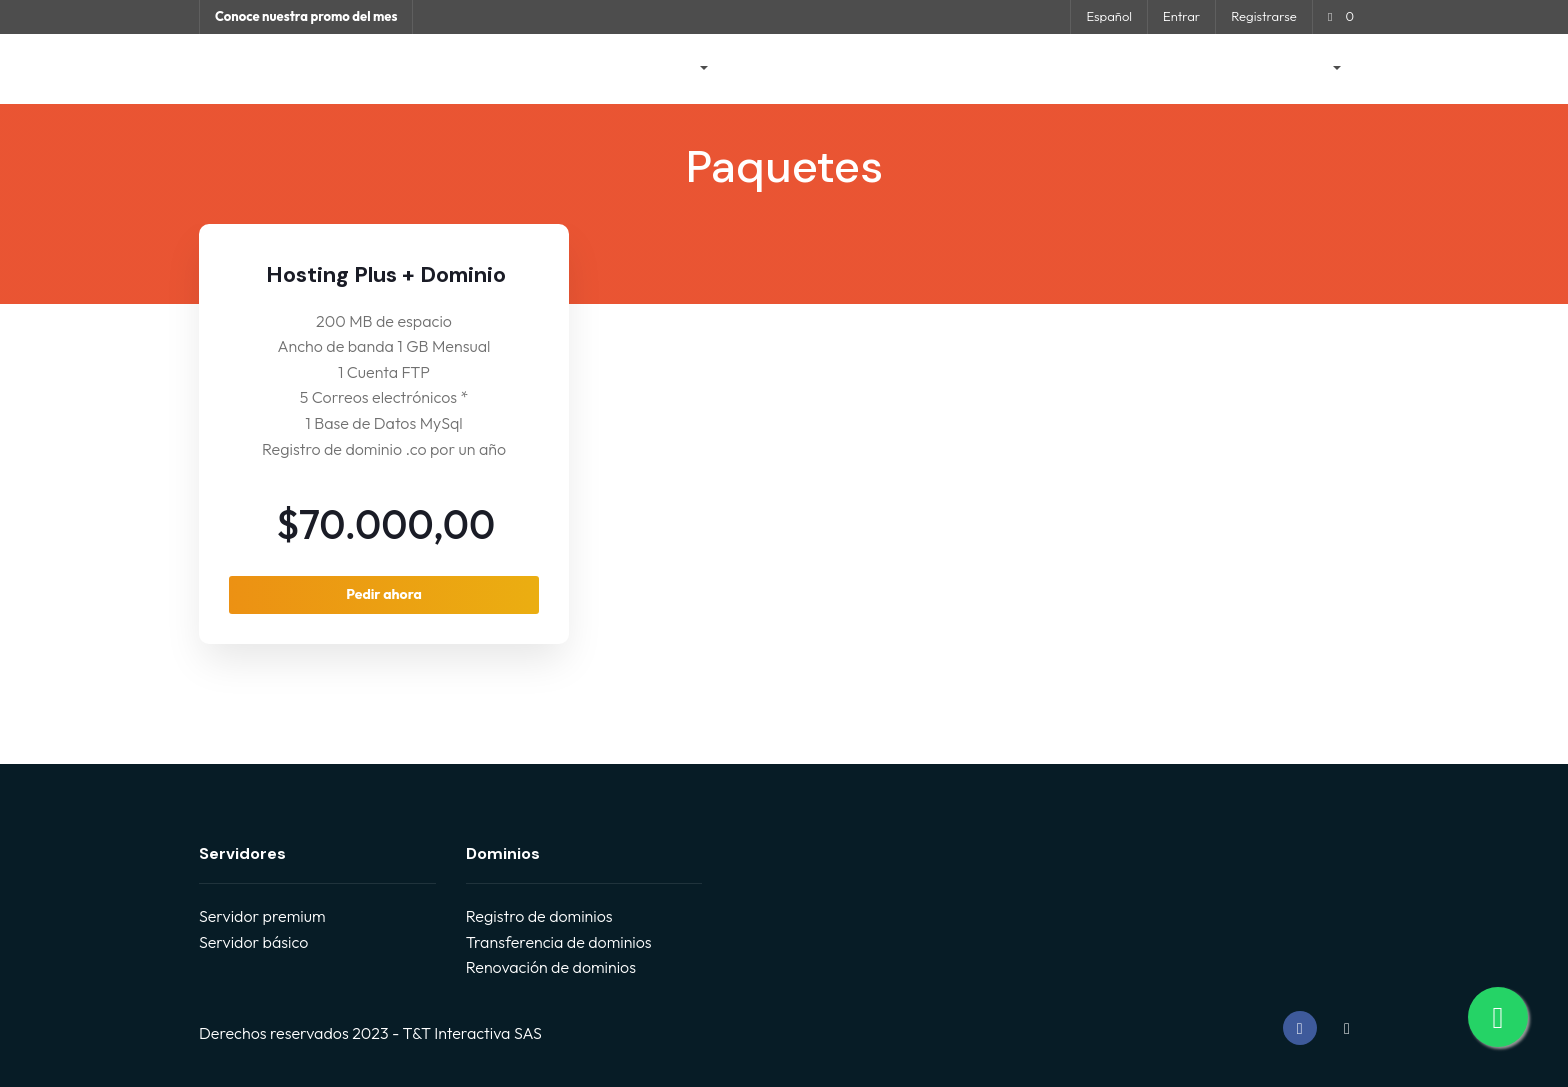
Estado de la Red (1087, 69)
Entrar (1181, 16)
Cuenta (1306, 69)
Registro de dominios (539, 916)
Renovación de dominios (551, 967)
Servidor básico (253, 942)
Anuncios (768, 69)
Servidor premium (262, 916)
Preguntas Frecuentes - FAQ (916, 69)
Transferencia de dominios (559, 942)
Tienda (674, 69)
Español (1109, 16)
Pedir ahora (384, 594)
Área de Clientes (568, 69)
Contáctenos (1210, 69)
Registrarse (1263, 16)
